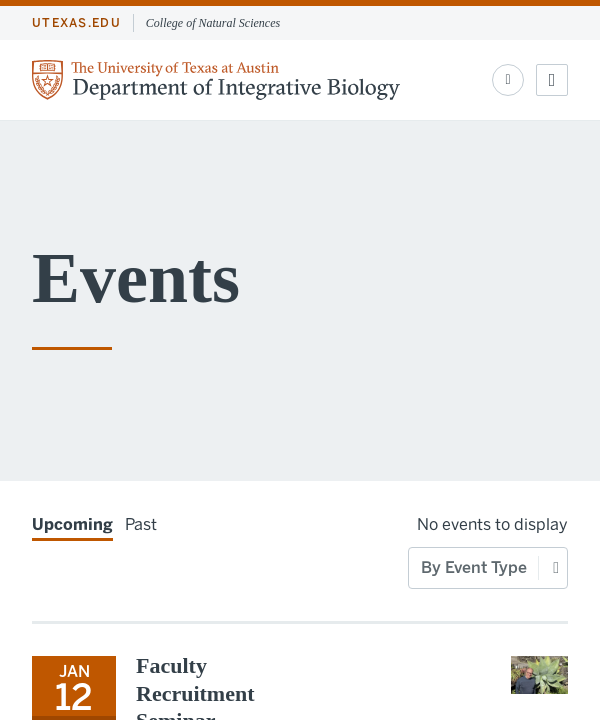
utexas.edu (76, 23)
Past (141, 524)
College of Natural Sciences (213, 23)
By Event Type (474, 567)
